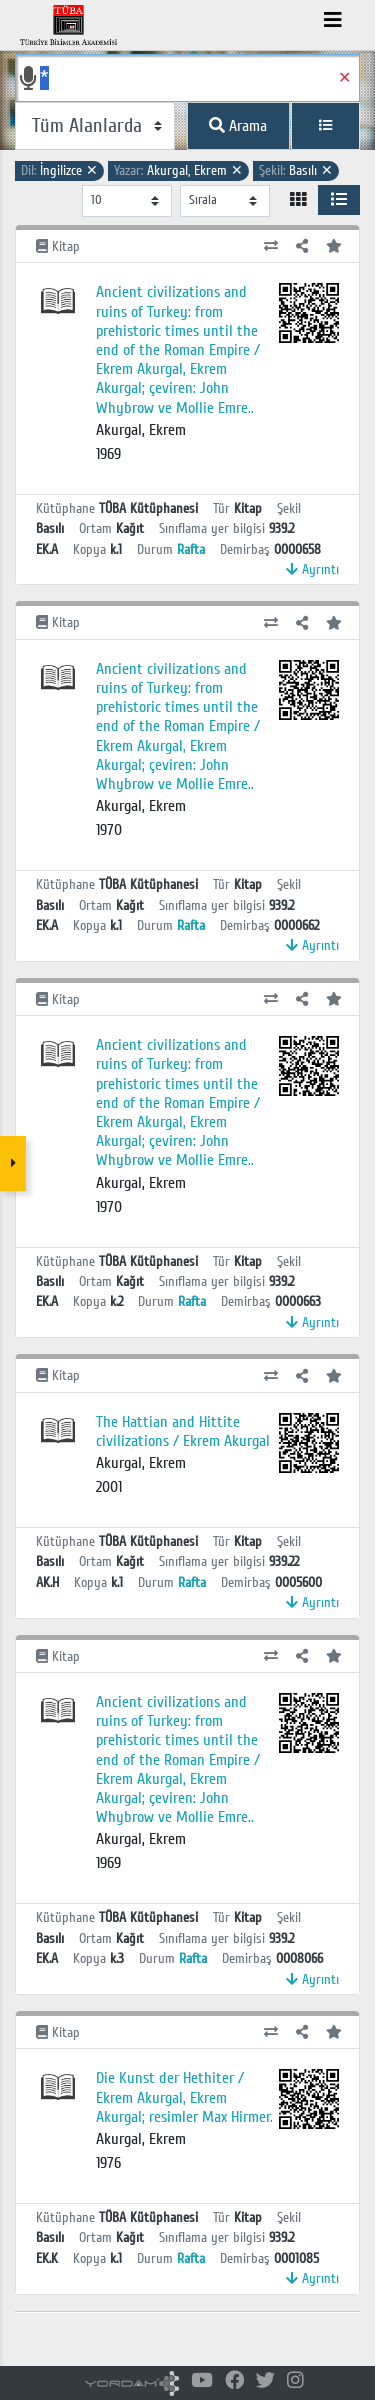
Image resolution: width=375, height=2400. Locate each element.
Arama (238, 126)
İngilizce (59, 170)
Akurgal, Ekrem (178, 170)
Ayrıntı (312, 569)
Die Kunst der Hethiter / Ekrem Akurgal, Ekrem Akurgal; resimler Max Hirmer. (184, 2097)
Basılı (296, 170)
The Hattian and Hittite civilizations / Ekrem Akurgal (183, 1431)
